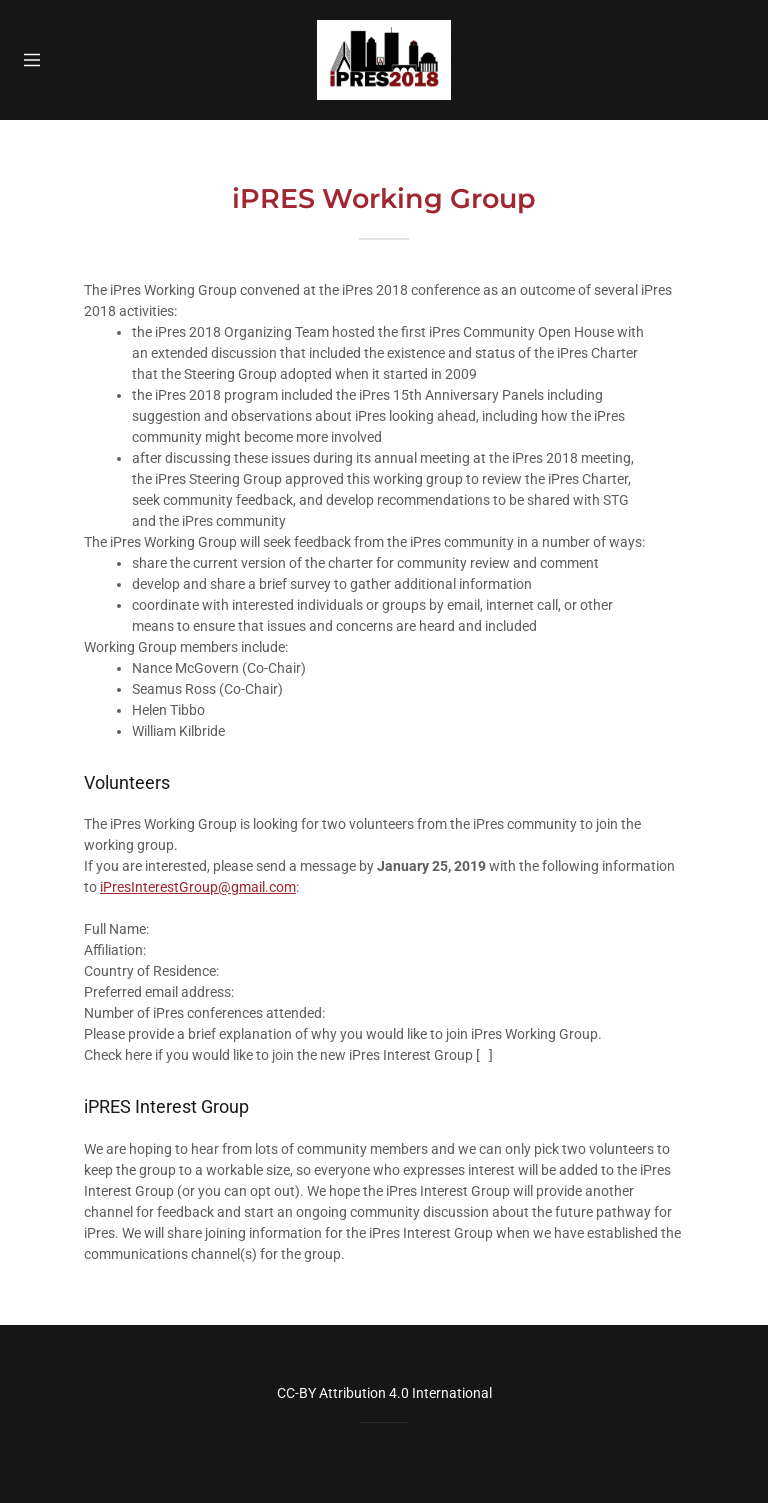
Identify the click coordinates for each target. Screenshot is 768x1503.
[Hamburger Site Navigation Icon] (38, 60)
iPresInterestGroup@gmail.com (198, 887)
